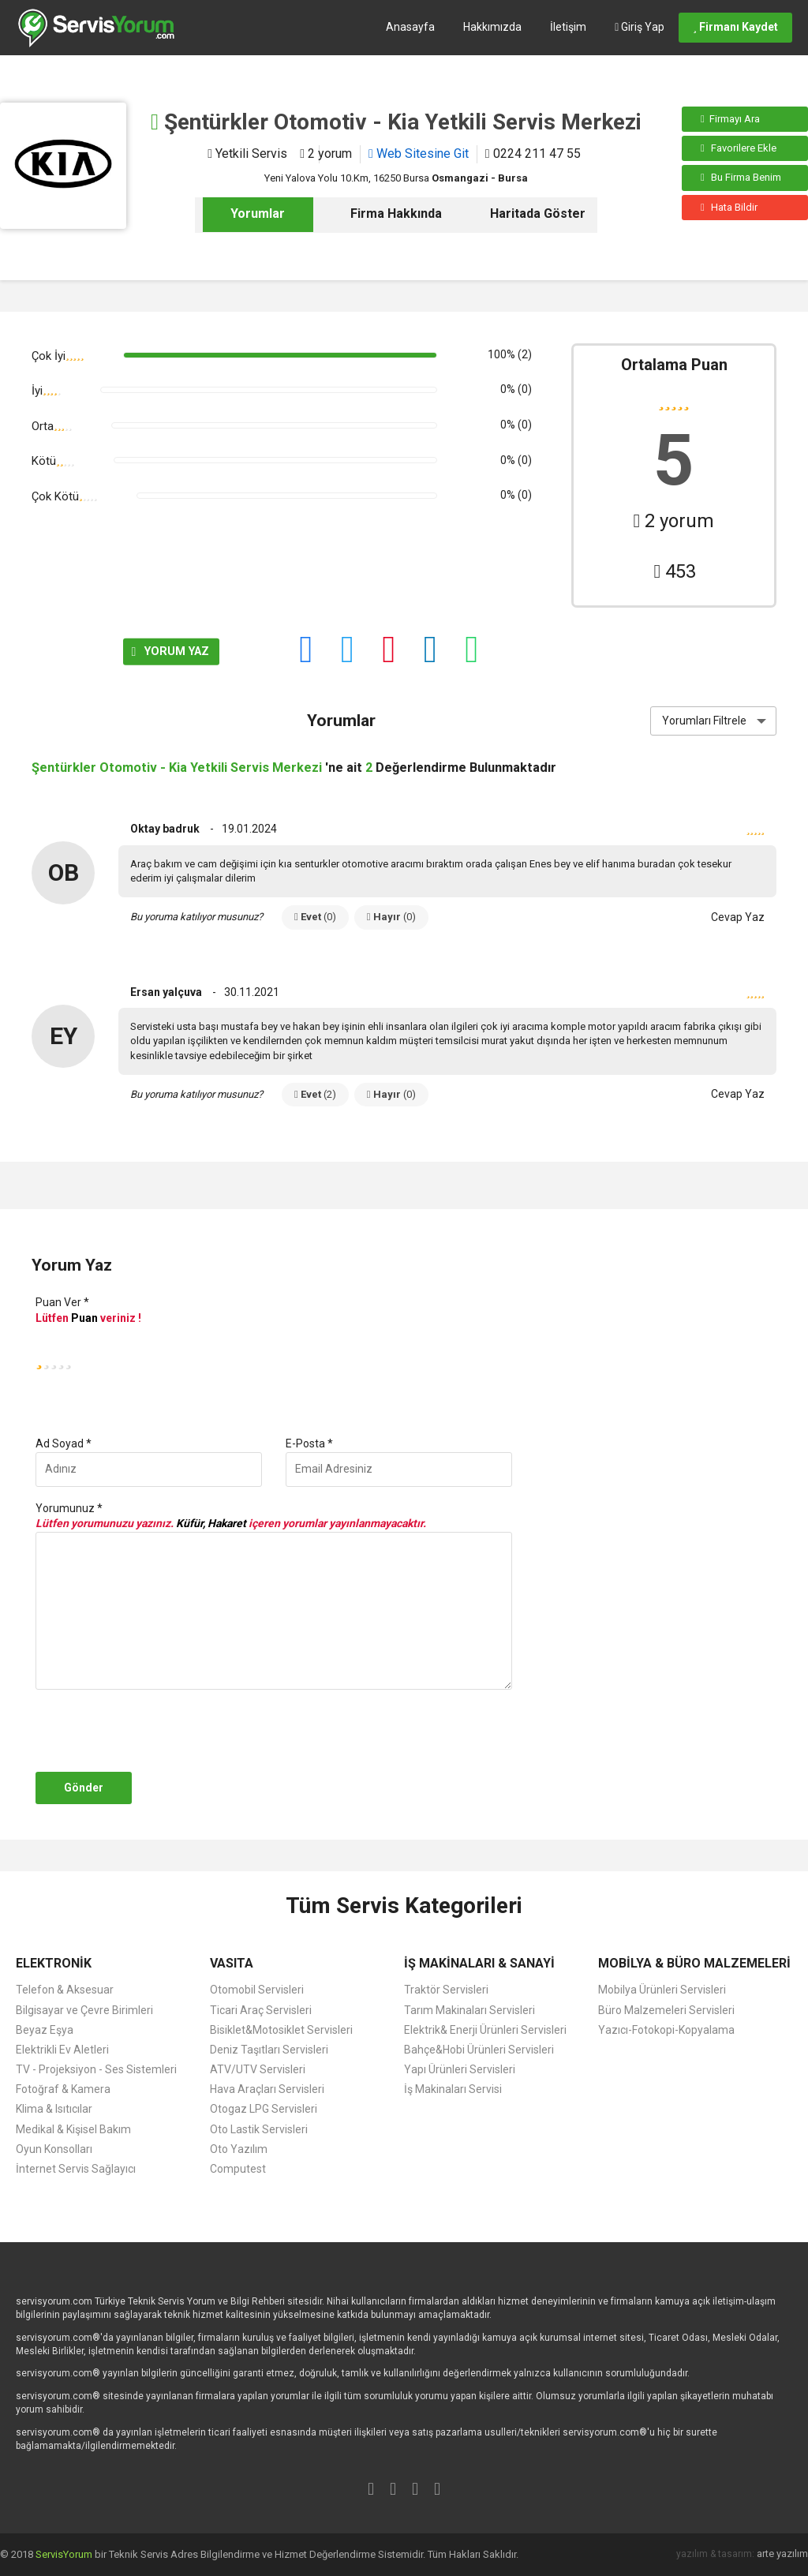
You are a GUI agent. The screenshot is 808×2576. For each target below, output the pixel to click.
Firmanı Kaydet (735, 27)
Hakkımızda (492, 27)
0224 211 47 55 (533, 153)
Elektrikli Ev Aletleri (62, 2049)
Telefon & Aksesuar (65, 1989)
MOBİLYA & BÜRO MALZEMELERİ (694, 1963)
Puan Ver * (62, 1302)
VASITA (231, 1963)
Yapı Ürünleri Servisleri (459, 2069)
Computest (238, 2168)
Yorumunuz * (69, 1508)
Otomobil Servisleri (257, 1989)
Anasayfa (410, 27)
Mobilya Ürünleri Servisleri (662, 1989)
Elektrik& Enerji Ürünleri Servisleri (485, 2030)
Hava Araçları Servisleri (267, 2089)
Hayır (391, 917)
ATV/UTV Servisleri (257, 2069)
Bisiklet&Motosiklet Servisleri (281, 2030)
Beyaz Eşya (44, 2030)
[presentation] (151, 1731)
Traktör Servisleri (446, 1989)
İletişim (568, 27)
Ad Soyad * (64, 1443)
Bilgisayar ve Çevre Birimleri (84, 2010)
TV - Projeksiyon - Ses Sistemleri (96, 2069)
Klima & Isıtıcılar (54, 2108)
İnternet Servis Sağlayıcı (76, 2168)
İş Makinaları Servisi (453, 2089)
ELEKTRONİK (54, 1963)
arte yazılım (782, 2553)
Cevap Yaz (738, 917)
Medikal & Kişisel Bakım (73, 2129)
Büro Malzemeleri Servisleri (666, 2010)
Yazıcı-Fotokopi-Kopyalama (666, 2030)
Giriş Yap (639, 27)
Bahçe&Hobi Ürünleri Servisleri (479, 2049)
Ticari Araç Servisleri (261, 2010)
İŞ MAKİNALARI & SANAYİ (479, 1963)
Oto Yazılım (238, 2149)
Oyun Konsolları (54, 2149)
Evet (315, 917)
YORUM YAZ (88, 651)
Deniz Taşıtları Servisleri (269, 2049)
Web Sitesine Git (418, 153)
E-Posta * (309, 1443)
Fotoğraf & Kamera (63, 2089)
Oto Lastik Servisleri (259, 2129)
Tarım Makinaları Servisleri (469, 2010)
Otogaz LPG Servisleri (263, 2108)
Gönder (83, 1787)
